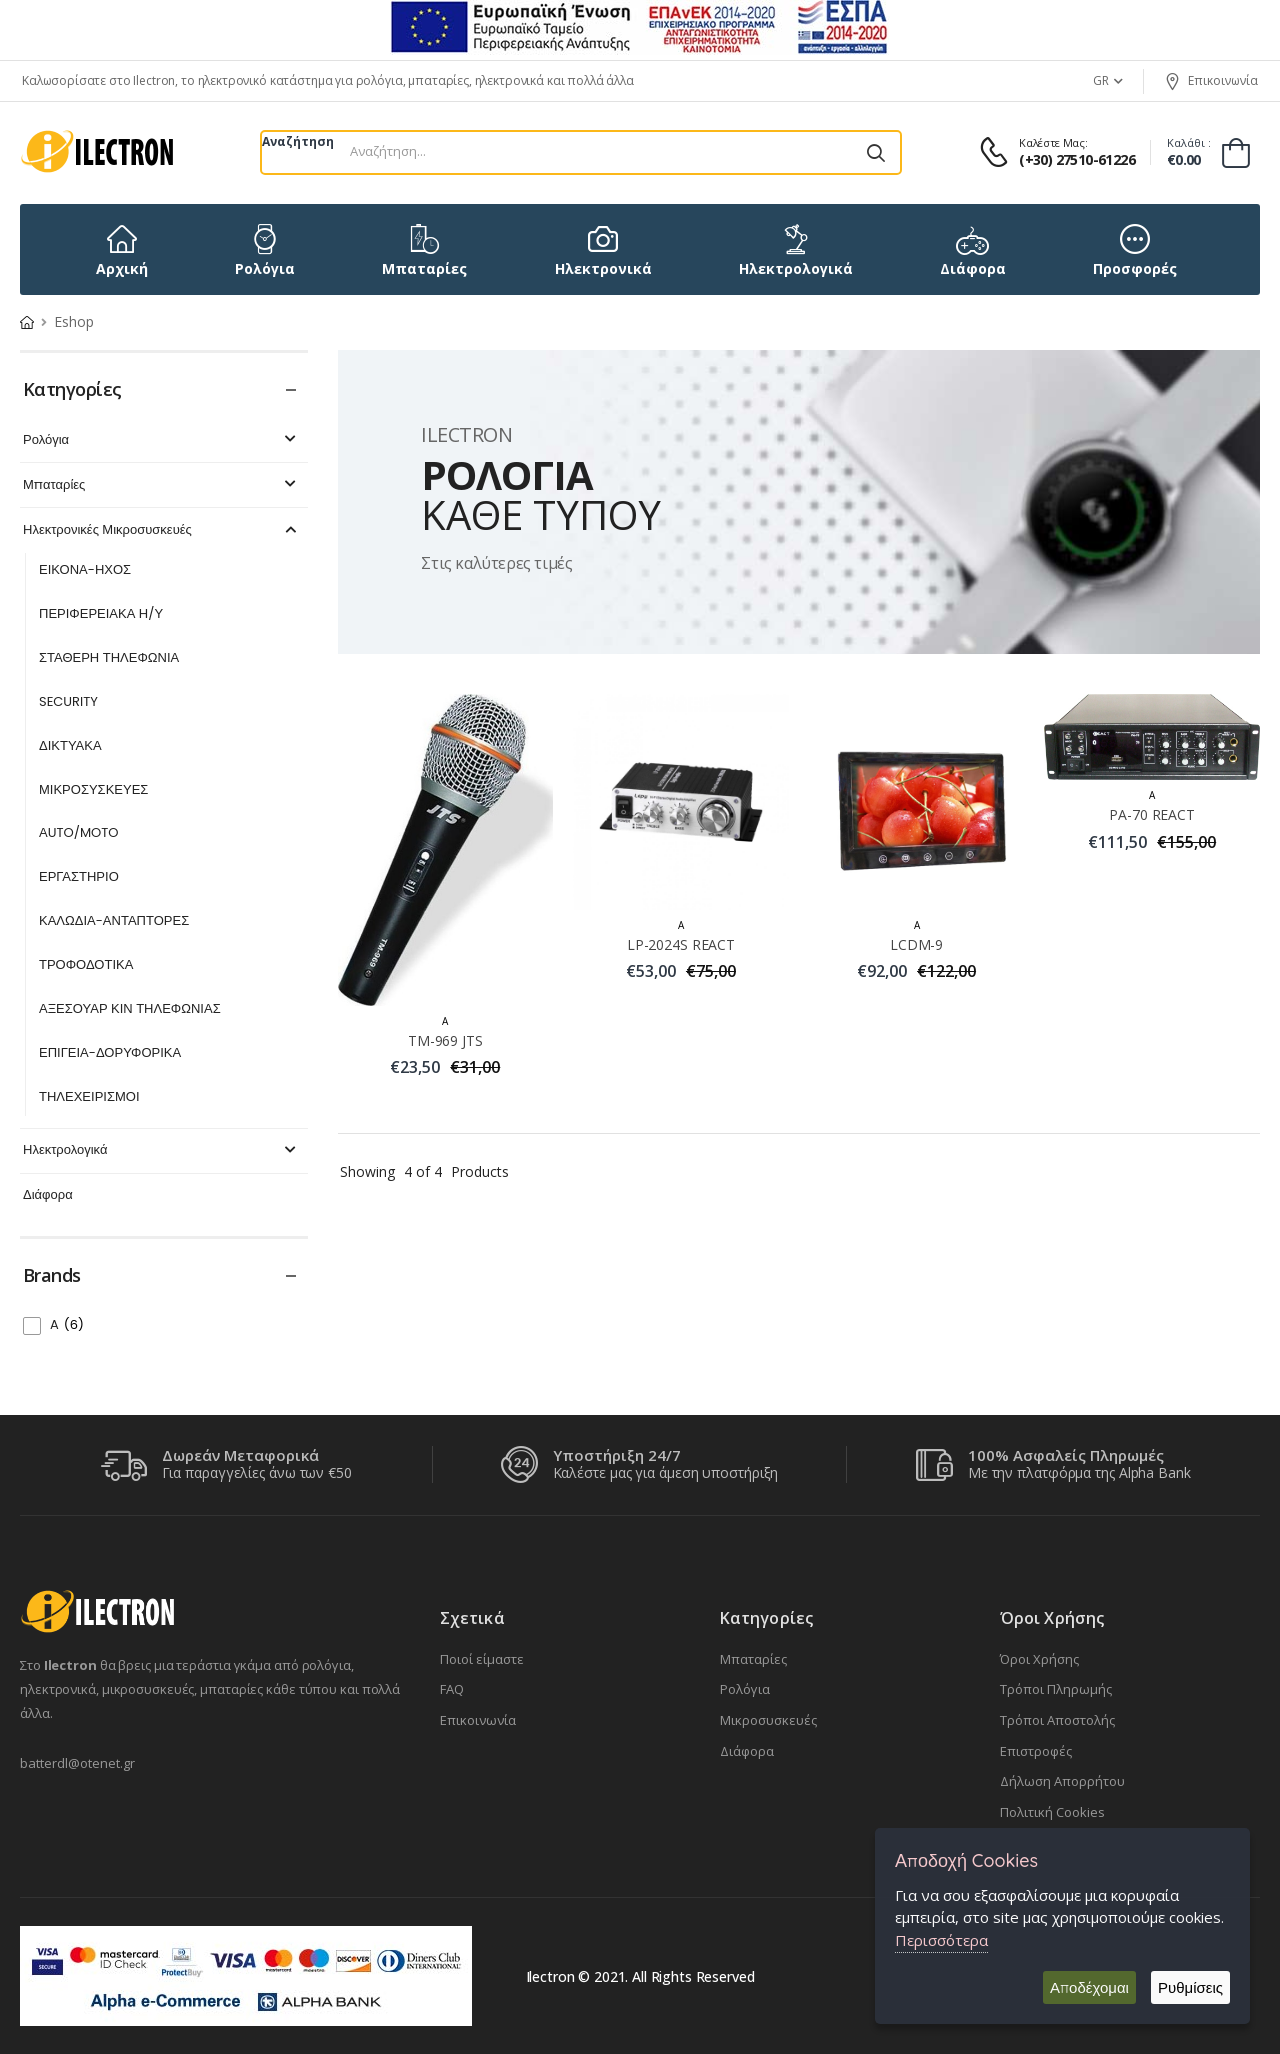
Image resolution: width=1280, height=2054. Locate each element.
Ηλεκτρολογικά (162, 1150)
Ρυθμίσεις (1190, 1987)
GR (1101, 80)
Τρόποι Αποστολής (1057, 1720)
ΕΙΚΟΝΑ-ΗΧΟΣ (85, 570)
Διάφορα (48, 1195)
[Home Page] (27, 321)
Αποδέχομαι (1089, 1987)
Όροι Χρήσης (1039, 1659)
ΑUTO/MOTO (79, 833)
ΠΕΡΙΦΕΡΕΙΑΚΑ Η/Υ (101, 614)
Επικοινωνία (1211, 81)
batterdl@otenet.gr (77, 1763)
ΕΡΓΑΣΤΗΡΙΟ (79, 877)
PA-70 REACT (1151, 814)
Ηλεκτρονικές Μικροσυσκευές (162, 530)
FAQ (452, 1689)
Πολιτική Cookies (1052, 1812)
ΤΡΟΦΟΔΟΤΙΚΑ (86, 965)
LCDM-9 (916, 944)
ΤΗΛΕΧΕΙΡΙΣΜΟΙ (89, 1097)
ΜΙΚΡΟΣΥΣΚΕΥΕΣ (93, 790)
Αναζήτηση (298, 141)
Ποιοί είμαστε (482, 1659)
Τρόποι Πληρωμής (1056, 1689)
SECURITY (68, 702)
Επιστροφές (1036, 1751)
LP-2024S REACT (681, 944)
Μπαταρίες (162, 485)
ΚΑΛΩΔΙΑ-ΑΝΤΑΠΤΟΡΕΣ (114, 921)
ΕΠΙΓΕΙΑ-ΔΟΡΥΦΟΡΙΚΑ (110, 1053)
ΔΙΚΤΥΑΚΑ (70, 746)
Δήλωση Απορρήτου (1062, 1781)
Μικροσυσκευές (768, 1720)
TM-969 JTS (445, 1040)
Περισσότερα (941, 1940)
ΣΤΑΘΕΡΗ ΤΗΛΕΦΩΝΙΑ (109, 658)
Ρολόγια (162, 440)
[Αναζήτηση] (876, 152)
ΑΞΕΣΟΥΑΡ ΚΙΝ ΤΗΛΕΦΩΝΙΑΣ (130, 1009)
